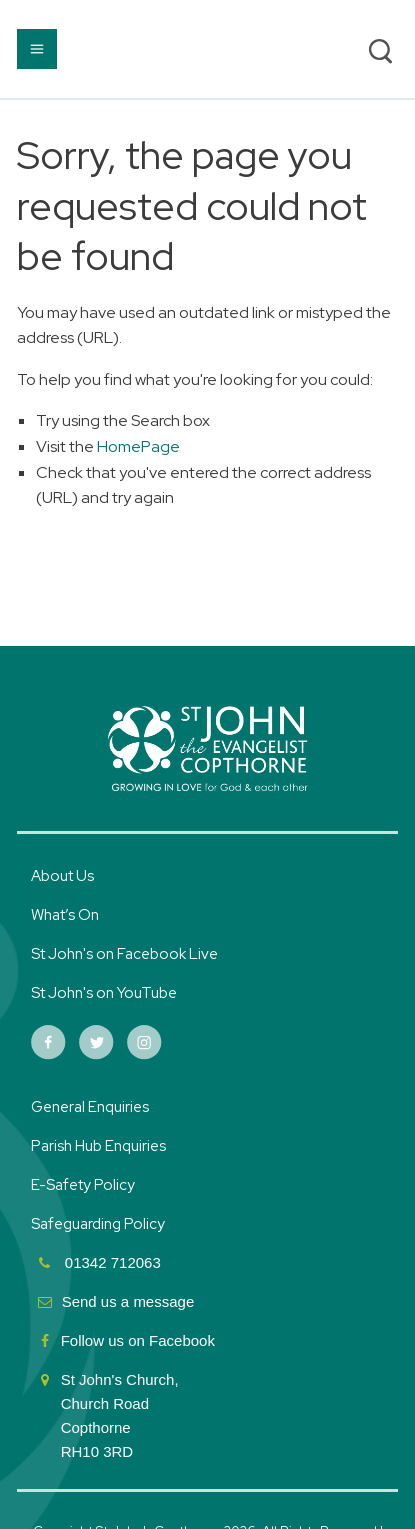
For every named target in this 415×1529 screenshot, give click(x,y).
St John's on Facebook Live (124, 954)
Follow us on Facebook (140, 1340)
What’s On (65, 915)
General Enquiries (90, 1107)
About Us (62, 876)
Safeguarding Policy (98, 1224)
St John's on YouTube (104, 993)
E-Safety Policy (83, 1185)
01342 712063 (111, 1262)
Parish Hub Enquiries (100, 1146)
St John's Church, (120, 1379)
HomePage (138, 446)
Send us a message (128, 1301)
